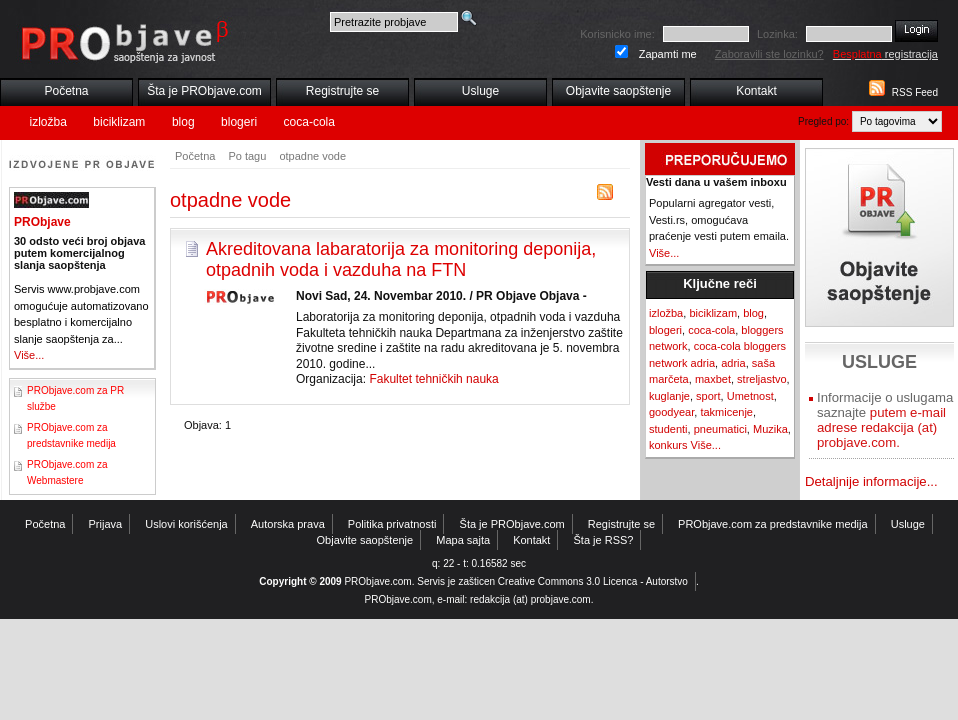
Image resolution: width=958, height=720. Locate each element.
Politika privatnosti (392, 524)
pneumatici (720, 429)
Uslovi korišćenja (186, 524)
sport (708, 396)
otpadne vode (312, 156)
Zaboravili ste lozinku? (769, 54)
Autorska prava (288, 524)
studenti (668, 429)
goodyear (671, 412)
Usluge (480, 91)
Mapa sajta (463, 540)
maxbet (713, 379)
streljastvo (762, 379)
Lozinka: (777, 34)
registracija (885, 54)
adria (733, 363)
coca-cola (309, 122)
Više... (29, 355)
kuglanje (669, 396)
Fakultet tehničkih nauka (433, 379)
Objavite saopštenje (618, 91)
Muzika (770, 429)
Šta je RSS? (604, 540)
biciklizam (119, 122)
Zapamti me (668, 54)
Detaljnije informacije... (871, 481)
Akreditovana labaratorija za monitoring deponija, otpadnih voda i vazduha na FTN (401, 259)
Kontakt (756, 91)
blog (183, 122)
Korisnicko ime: (617, 34)
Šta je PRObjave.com (204, 91)
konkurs (668, 445)
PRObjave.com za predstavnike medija (773, 524)
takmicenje (726, 412)
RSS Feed (915, 92)
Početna (66, 91)
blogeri (239, 122)
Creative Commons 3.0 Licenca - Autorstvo (593, 581)
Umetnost (750, 396)
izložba (48, 122)
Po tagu (247, 156)
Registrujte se (342, 91)
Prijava (106, 524)
